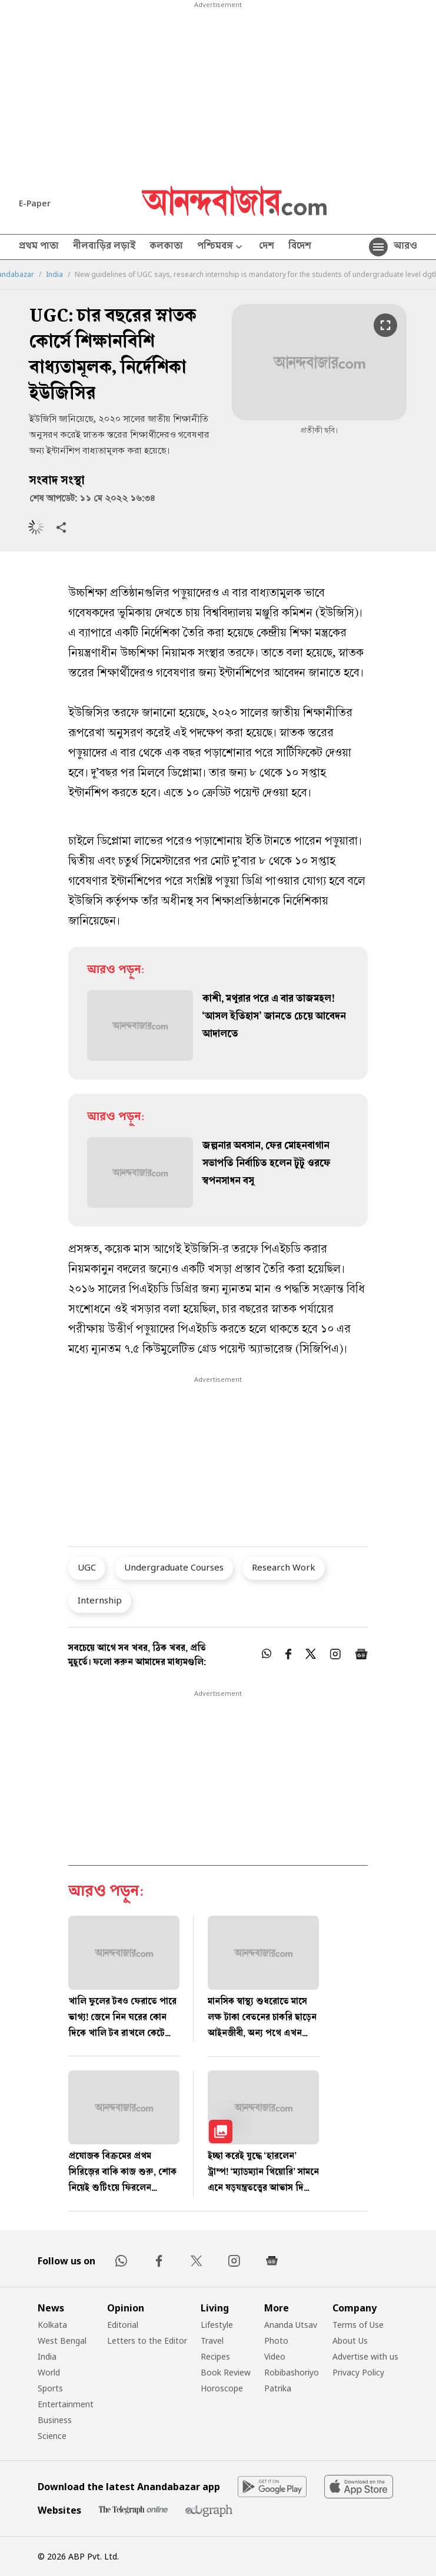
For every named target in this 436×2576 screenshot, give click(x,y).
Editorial (122, 2324)
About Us (350, 2340)
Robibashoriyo (291, 2372)
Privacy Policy (358, 2372)
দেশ (266, 247)
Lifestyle (217, 2324)
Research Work (283, 1567)
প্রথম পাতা (39, 247)
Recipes (215, 2356)
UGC (87, 1567)
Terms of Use (358, 2324)
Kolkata (52, 2324)
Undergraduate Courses (174, 1567)
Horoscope (222, 2388)
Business (55, 2419)
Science (52, 2435)
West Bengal (62, 2340)
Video (274, 2356)
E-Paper (35, 203)
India (54, 274)
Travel (212, 2340)
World (49, 2372)
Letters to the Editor (147, 2340)
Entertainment (66, 2404)
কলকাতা (166, 247)
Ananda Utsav (290, 2324)
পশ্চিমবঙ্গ (221, 247)
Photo (276, 2340)
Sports (50, 2388)
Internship (100, 1600)
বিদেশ (299, 247)
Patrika (277, 2388)
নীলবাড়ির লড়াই (104, 247)
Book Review (226, 2372)
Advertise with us (365, 2356)
